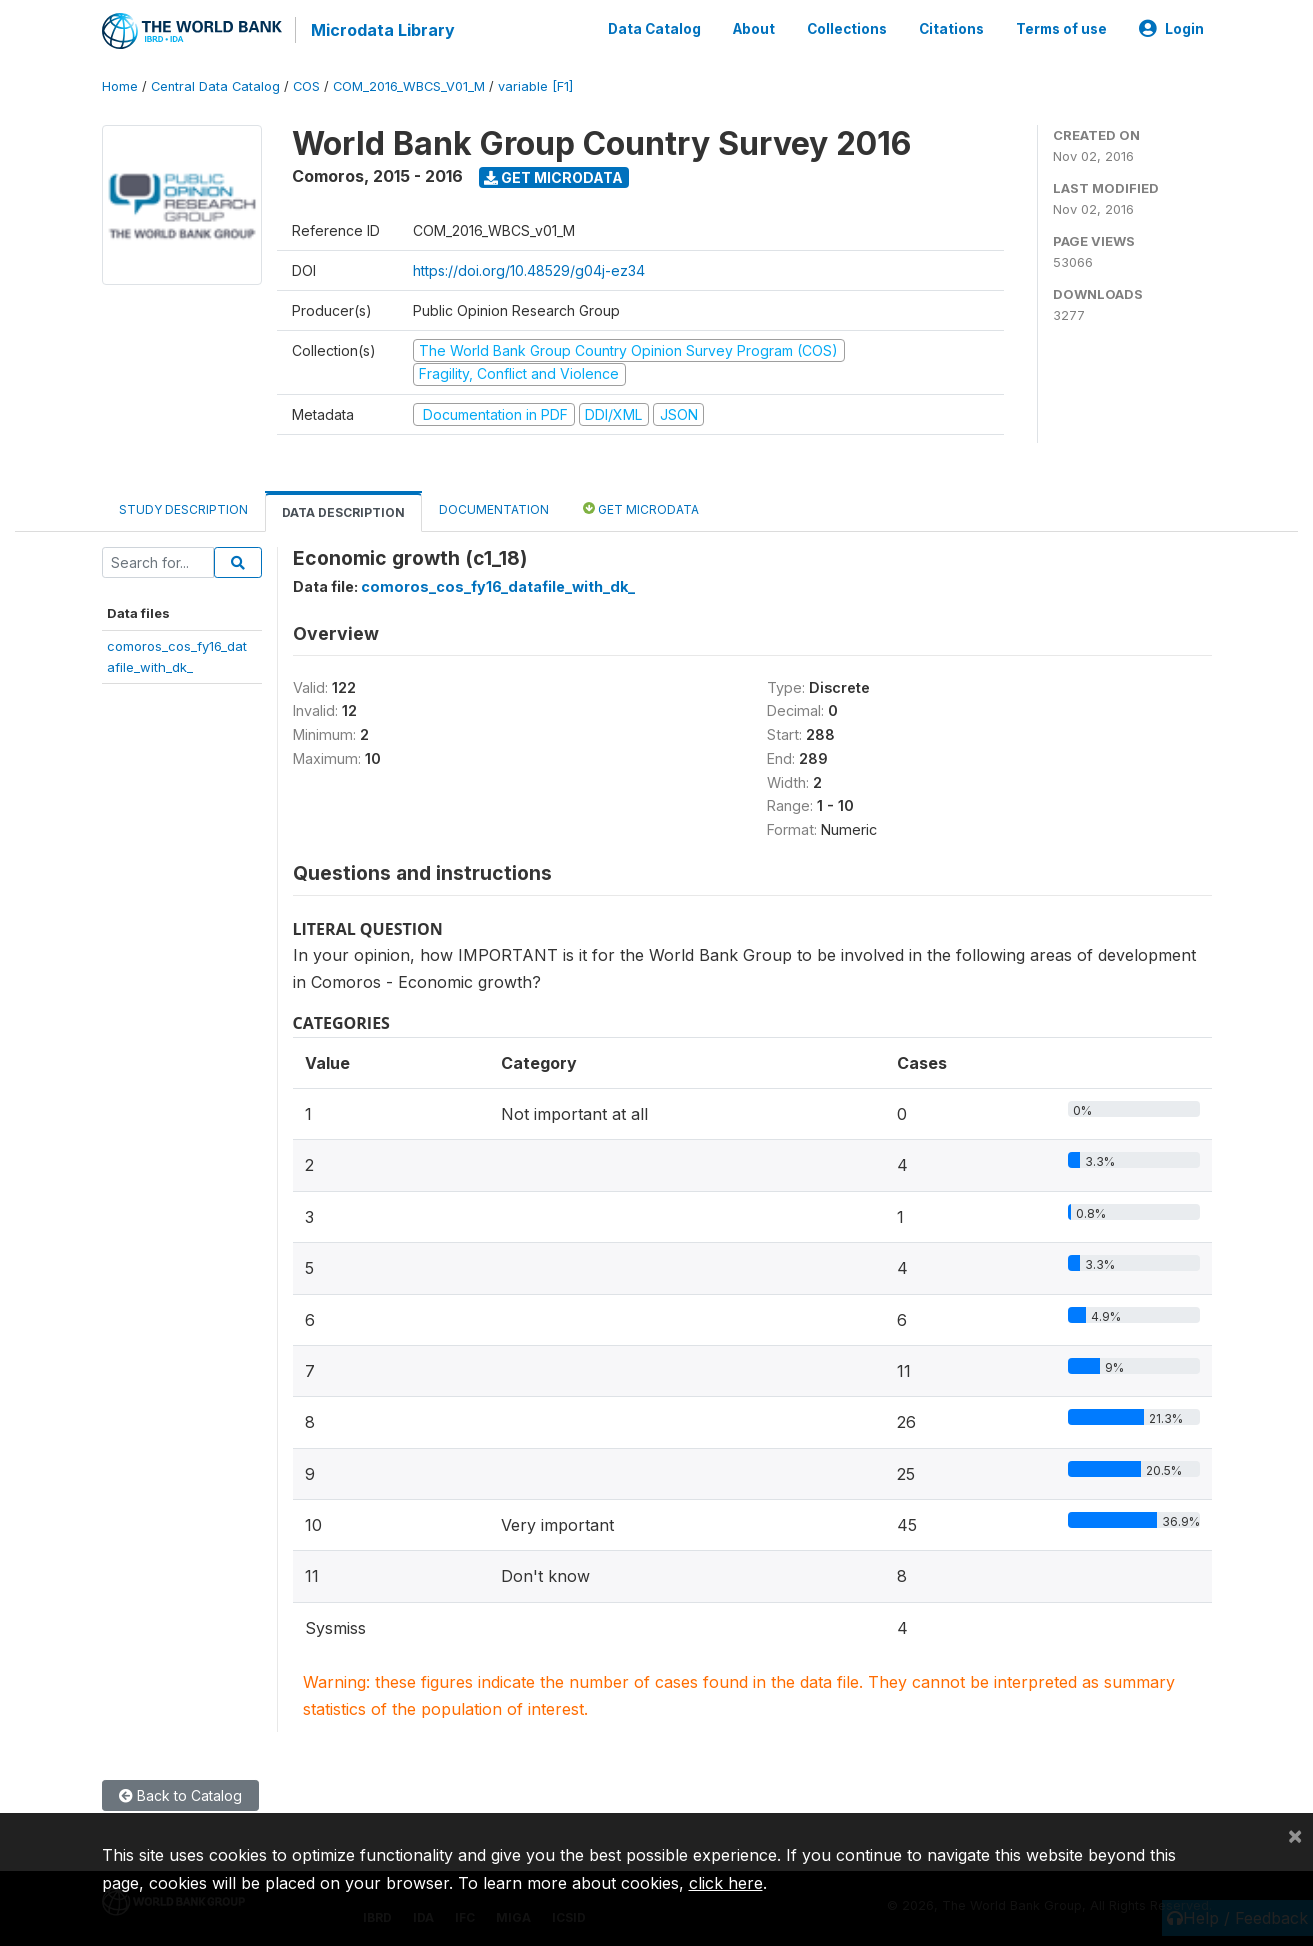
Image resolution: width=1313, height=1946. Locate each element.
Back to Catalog (180, 1793)
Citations (951, 28)
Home (120, 84)
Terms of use (1061, 28)
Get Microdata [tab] (641, 506)
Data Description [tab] (343, 510)
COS (306, 84)
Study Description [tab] (183, 507)
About (754, 28)
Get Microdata (553, 175)
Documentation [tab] (494, 507)
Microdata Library (382, 30)
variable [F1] (535, 84)
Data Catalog (654, 28)
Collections (847, 28)
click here (726, 1883)
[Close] (1295, 1835)
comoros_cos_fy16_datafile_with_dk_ (498, 584)
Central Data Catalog (215, 84)
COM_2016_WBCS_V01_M (409, 84)
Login (1171, 28)
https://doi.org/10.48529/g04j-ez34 (529, 268)
